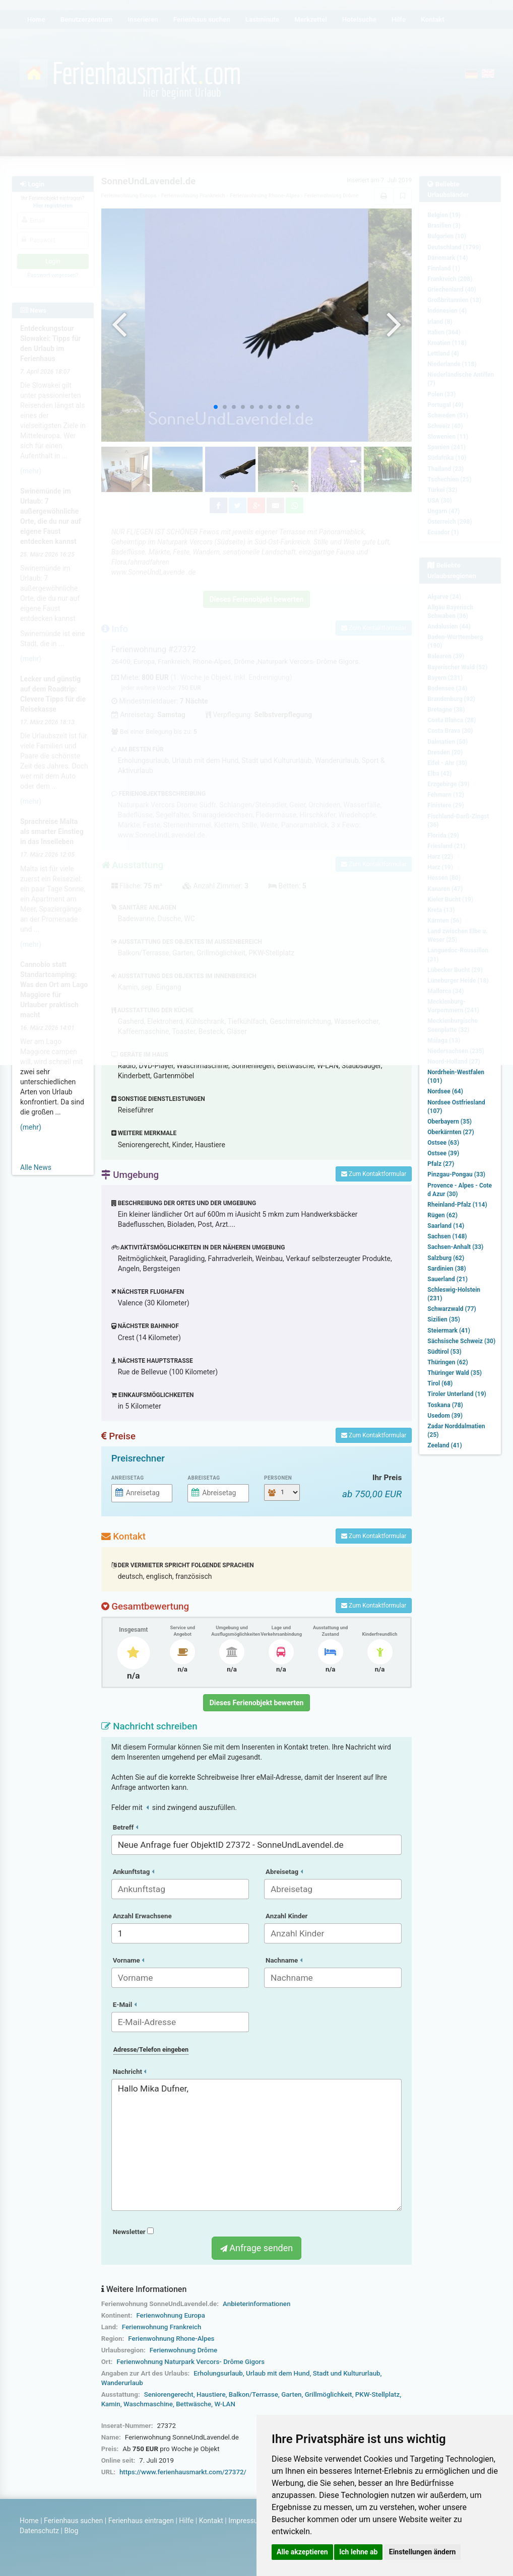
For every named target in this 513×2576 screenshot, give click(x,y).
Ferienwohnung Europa (170, 2315)
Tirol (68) (440, 1383)
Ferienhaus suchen (73, 2521)
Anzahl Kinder (287, 1916)
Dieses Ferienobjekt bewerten (257, 1703)
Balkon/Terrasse (253, 2394)
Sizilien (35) (443, 1319)
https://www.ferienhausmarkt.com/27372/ (182, 2472)
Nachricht (130, 2071)
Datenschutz (39, 2531)
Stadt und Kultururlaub (346, 2373)
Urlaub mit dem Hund (277, 2373)
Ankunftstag (133, 1871)
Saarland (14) (445, 1225)
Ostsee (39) (443, 1153)
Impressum (246, 2521)
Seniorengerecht (169, 2394)
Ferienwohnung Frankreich (162, 2327)
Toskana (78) (445, 1405)
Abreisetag (203, 1478)
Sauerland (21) (447, 1279)
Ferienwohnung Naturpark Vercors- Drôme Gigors (190, 2361)
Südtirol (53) (444, 1351)
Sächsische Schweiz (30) (461, 1341)
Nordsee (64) (445, 1091)
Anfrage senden (256, 2248)
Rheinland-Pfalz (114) (457, 1204)
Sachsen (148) (447, 1236)
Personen (278, 1478)
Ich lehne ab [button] (358, 2552)
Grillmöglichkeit (328, 2394)
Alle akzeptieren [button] (302, 2552)
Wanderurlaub (122, 2383)
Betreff (125, 1827)
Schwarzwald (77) (451, 1308)
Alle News (35, 1167)
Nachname (284, 1960)
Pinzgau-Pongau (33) (456, 1174)
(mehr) (30, 1127)
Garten (291, 2394)
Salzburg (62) (445, 1258)
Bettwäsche (193, 2404)
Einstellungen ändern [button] (422, 2552)
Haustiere (211, 2394)
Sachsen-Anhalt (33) (455, 1246)
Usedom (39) (445, 1415)
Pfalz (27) (440, 1163)
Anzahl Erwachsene (142, 1916)
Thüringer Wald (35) (454, 1372)
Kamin (110, 2404)
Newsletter (133, 2232)
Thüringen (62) (447, 1362)
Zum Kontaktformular (373, 1173)
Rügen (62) (442, 1215)
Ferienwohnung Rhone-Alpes (171, 2338)
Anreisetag (127, 1478)
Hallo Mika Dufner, (256, 2145)
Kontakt (211, 2521)
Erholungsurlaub (218, 2373)
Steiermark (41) (448, 1330)
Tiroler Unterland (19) (456, 1394)
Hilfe (186, 2521)
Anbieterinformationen (256, 2304)
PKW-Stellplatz (377, 2394)
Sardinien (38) (446, 1268)
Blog (71, 2531)
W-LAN (224, 2404)
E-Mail (125, 2004)
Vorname (128, 1960)
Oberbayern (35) (449, 1121)
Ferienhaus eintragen (141, 2521)
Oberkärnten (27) (450, 1132)
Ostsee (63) (443, 1142)
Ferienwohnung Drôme (184, 2350)
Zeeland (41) (444, 1445)
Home (29, 2521)
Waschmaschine (148, 2404)
